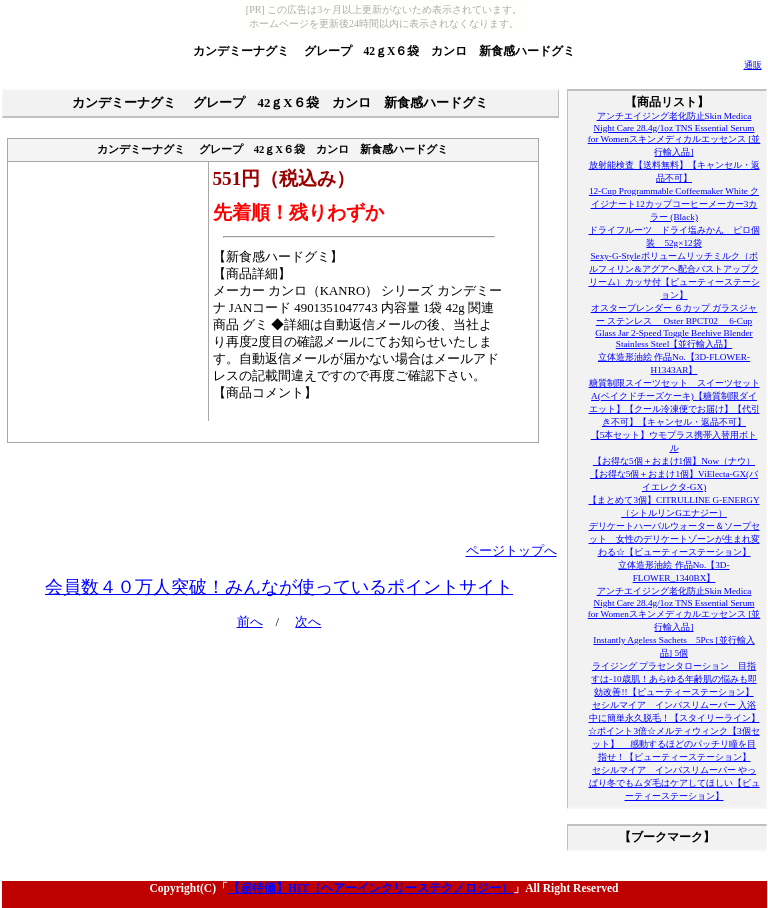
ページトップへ (511, 551)
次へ (308, 622)
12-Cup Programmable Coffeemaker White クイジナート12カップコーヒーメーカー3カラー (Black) (674, 204)
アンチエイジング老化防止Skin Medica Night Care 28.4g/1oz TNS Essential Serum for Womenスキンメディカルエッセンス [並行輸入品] (674, 134)
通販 (753, 65)
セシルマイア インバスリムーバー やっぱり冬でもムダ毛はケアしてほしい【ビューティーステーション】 (674, 783)
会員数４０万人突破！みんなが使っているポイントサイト (279, 587)
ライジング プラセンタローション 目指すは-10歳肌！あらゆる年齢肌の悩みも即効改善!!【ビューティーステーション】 (673, 679)
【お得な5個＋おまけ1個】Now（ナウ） (674, 461)
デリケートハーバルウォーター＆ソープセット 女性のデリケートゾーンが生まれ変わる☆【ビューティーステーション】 (674, 539)
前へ (250, 622)
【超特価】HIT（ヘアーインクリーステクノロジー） (370, 888)
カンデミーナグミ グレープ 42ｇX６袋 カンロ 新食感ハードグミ (384, 51)
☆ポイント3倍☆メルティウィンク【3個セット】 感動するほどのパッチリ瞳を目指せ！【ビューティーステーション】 (673, 744)
